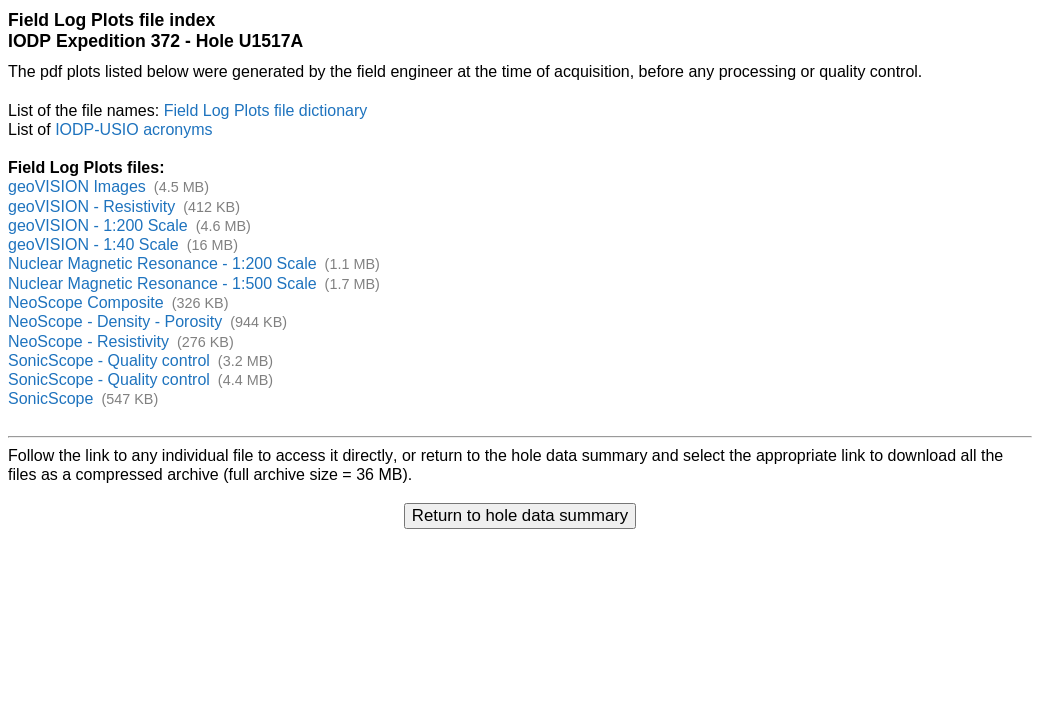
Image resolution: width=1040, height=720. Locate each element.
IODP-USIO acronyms (133, 129)
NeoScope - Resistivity (88, 341)
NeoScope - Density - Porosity (115, 321)
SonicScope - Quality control (109, 360)
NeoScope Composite (86, 302)
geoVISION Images (77, 186)
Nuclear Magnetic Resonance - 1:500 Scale (162, 283)
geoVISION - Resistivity (91, 206)
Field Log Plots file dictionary (266, 110)
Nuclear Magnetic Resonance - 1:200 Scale (162, 263)
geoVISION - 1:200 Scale (98, 225)
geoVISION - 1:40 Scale (93, 244)
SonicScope (50, 398)
